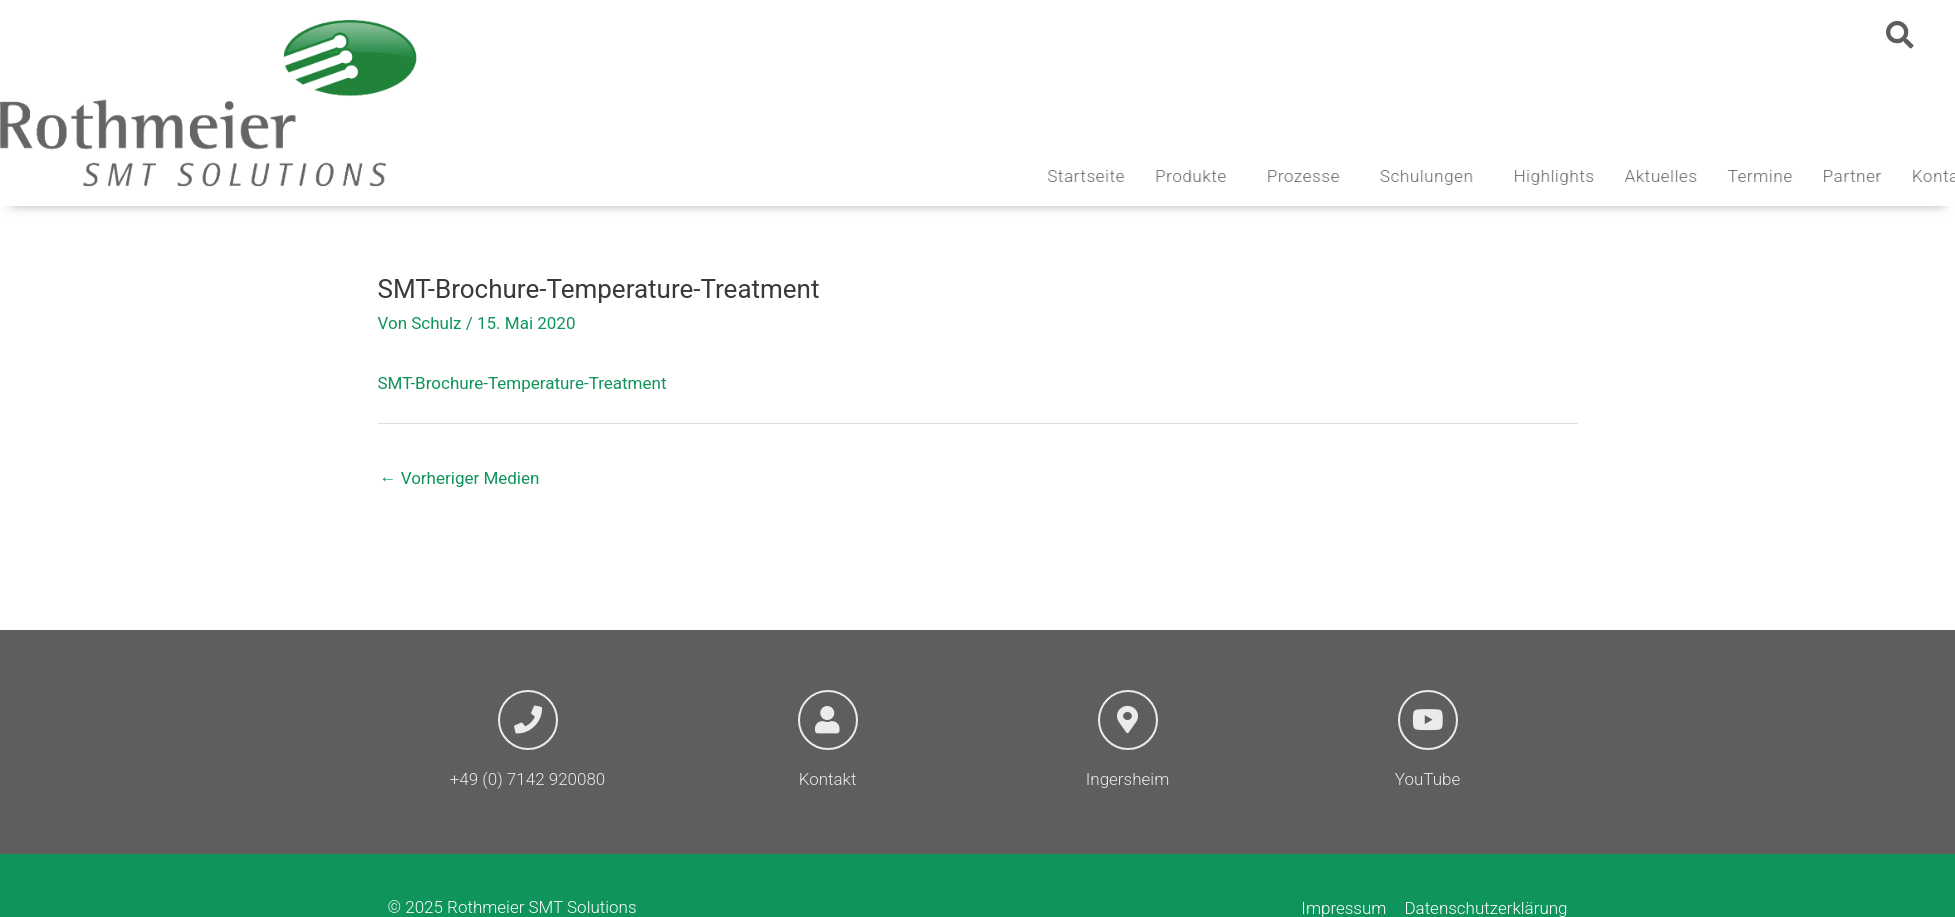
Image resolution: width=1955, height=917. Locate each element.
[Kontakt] (828, 720)
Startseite (1181, 176)
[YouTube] (1428, 720)
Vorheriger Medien (460, 478)
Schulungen (1526, 176)
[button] (1900, 35)
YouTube (1427, 779)
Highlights (1648, 176)
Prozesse (1402, 176)
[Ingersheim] (1128, 720)
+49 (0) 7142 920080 (528, 779)
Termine (1854, 176)
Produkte (1290, 176)
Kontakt (828, 779)
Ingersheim (1127, 779)
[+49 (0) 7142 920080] (528, 720)
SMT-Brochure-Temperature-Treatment (522, 383)
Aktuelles (1755, 176)
